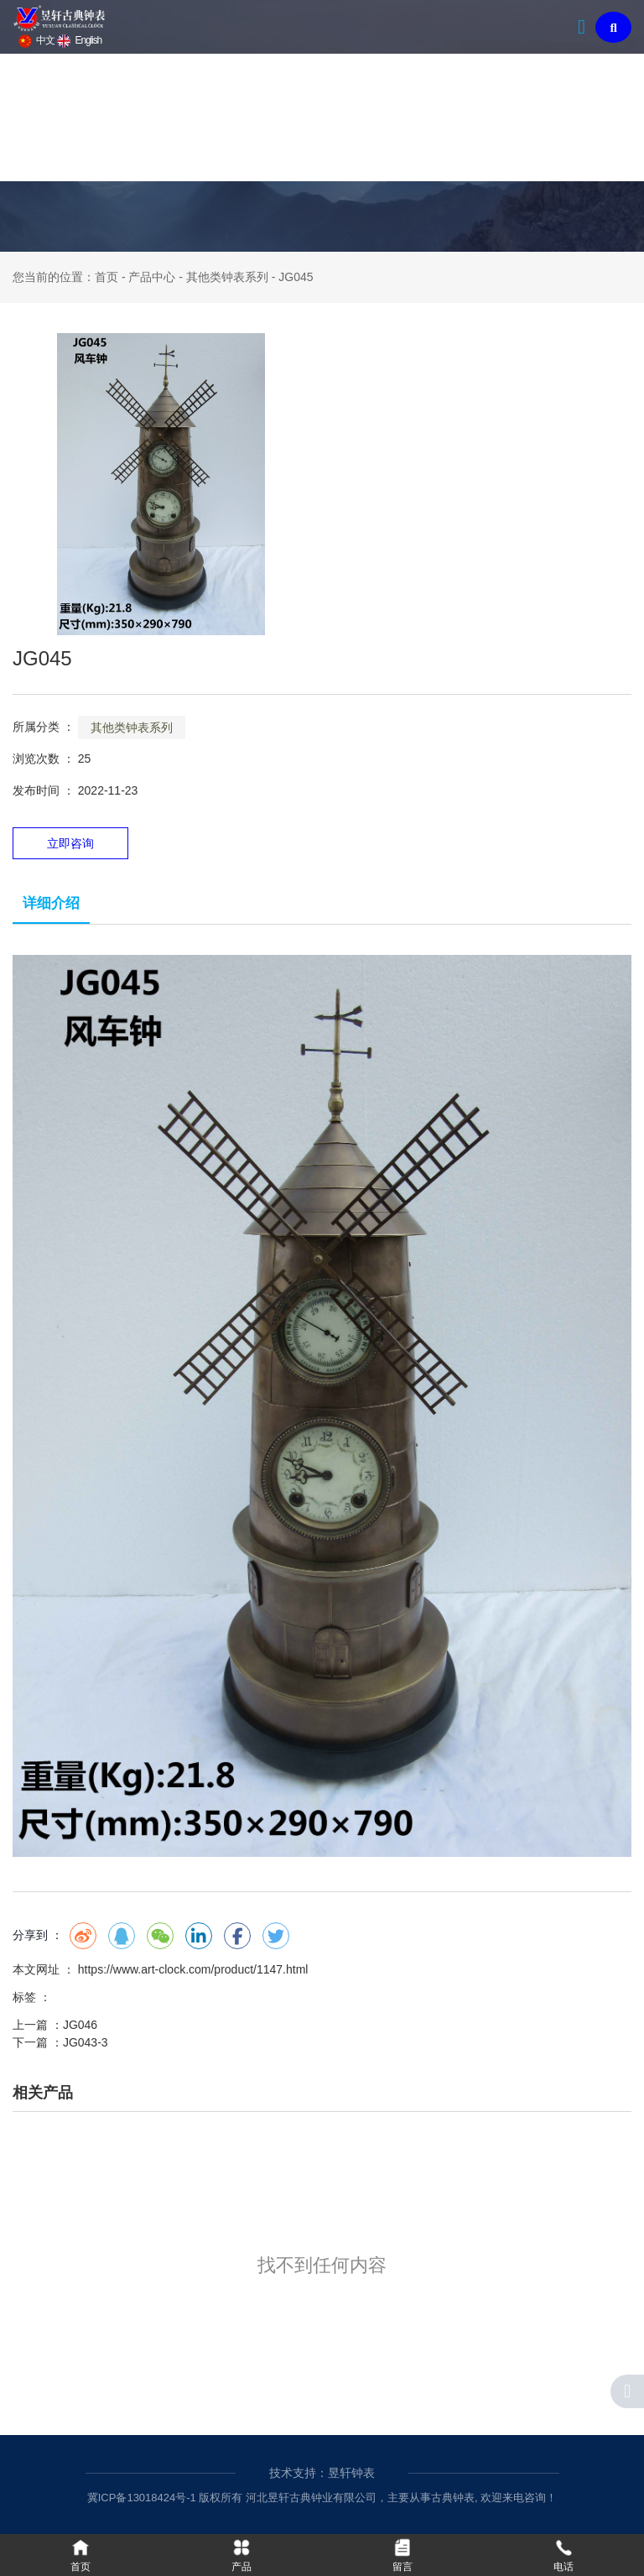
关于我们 (107, 117)
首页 (40, 117)
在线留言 (577, 117)
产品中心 (201, 117)
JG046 (80, 2024)
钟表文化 (295, 117)
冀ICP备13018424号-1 (141, 2497)
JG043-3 (85, 2042)
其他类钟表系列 (227, 277)
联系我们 (483, 117)
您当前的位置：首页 (67, 277)
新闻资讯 (389, 117)
